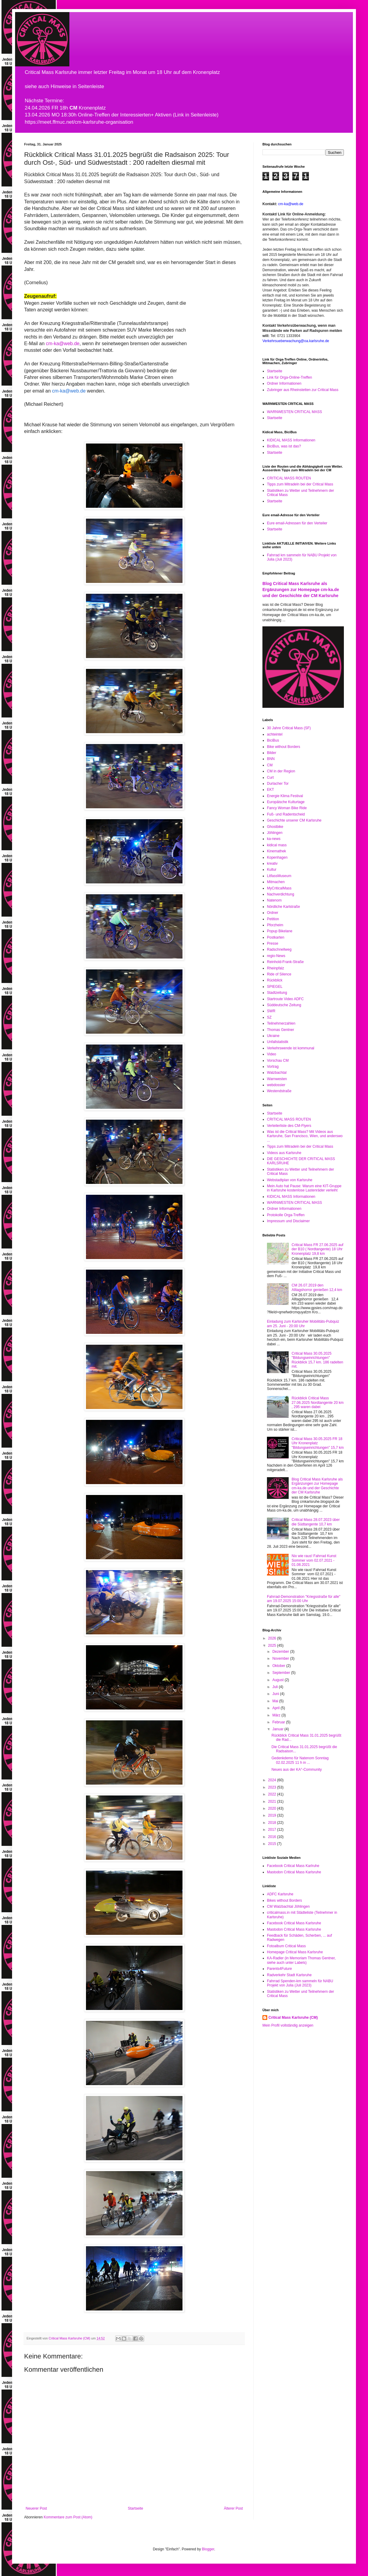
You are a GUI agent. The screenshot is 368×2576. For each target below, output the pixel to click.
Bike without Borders (283, 747)
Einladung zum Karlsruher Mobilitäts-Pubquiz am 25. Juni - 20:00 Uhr (303, 1323)
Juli (275, 1687)
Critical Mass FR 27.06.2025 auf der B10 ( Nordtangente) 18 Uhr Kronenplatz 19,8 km (317, 1249)
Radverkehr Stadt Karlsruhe (289, 1975)
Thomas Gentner (280, 1030)
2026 (272, 1638)
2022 (272, 1794)
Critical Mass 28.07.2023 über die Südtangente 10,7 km (316, 1522)
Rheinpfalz (275, 968)
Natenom (274, 900)
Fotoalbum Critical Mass (286, 1946)
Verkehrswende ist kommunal (290, 1048)
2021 (272, 1801)
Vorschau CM (278, 1060)
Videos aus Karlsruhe (284, 1153)
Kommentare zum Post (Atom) (68, 2517)
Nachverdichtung (280, 894)
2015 (272, 1844)
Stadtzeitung (277, 993)
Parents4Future (279, 1969)
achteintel (274, 734)
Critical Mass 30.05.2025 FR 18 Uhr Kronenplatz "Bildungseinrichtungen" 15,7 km (318, 1443)
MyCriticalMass (279, 888)
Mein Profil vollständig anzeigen (287, 2025)
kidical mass (277, 845)
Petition (273, 919)
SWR (271, 1011)
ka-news (274, 839)
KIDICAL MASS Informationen (291, 440)
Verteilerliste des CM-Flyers (289, 1126)
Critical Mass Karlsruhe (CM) (293, 2017)
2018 (272, 1823)
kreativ (272, 863)
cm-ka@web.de (62, 343)
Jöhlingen (274, 833)
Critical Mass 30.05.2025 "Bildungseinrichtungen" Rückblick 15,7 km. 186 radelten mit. (317, 1360)
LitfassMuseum (279, 876)
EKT (270, 789)
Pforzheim (275, 925)
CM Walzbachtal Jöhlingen (288, 1906)
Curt (270, 777)
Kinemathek (276, 851)
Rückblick (274, 980)
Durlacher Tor (278, 783)
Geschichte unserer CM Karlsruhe (294, 820)
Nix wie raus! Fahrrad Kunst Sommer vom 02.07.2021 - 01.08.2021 (314, 1560)
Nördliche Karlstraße (283, 907)
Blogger (208, 2549)
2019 (272, 1815)
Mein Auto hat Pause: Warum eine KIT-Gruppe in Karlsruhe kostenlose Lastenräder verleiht (304, 1188)
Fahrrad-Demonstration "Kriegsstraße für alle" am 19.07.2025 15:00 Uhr (303, 1599)
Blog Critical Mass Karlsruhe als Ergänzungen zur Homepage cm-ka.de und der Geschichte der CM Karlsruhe (300, 589)
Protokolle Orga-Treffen (286, 1215)
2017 (272, 1829)
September (281, 1673)
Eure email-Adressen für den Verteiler (297, 523)
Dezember (281, 1651)
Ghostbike (275, 827)
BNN (270, 759)
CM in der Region (281, 771)
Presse (272, 943)
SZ (269, 1017)
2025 (272, 1645)
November (281, 1658)
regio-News (276, 956)
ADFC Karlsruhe (280, 1894)
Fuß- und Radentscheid (286, 814)
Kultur (271, 869)
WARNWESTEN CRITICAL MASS (294, 412)
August (278, 1680)
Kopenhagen (277, 857)
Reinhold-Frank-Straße (285, 962)
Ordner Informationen (284, 383)
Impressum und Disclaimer (288, 1221)
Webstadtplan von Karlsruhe (289, 1180)
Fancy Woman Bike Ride (287, 808)
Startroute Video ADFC (285, 999)
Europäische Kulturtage (286, 802)
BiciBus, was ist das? (284, 446)
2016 (272, 1837)
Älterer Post (233, 2508)
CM (270, 765)
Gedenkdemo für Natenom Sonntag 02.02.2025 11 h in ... (299, 1760)
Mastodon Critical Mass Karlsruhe (294, 1872)
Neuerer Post (36, 2508)
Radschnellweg (279, 949)
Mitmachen (276, 882)
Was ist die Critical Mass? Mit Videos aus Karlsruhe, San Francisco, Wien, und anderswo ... (305, 1136)
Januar (278, 1729)
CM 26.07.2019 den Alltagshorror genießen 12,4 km (317, 1287)
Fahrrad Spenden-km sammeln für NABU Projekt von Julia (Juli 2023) (300, 1983)
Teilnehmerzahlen (281, 1023)
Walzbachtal (277, 1072)
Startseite (135, 2508)
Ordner (272, 913)
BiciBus (273, 740)
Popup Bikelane (279, 931)
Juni (276, 1694)
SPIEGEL (274, 986)
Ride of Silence (279, 974)
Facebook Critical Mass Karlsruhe (294, 1923)
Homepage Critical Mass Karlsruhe (295, 1952)
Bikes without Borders (284, 1900)
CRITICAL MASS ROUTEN (289, 478)
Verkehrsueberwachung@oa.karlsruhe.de (295, 341)
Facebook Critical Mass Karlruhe (293, 1866)
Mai (275, 1701)
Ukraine (273, 1036)
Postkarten (275, 937)
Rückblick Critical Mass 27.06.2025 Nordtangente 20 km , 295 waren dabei (318, 1402)
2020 (272, 1808)
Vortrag (273, 1066)
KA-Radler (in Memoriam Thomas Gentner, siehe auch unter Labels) (301, 1960)
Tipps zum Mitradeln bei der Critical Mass (300, 484)
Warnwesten (277, 1079)
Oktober (279, 1666)
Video (271, 1054)
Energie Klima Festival (285, 796)
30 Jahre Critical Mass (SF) (289, 728)
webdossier (276, 1085)
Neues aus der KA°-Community (296, 1769)
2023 (272, 1787)
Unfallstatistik (277, 1042)
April (276, 1708)
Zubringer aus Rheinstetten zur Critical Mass (302, 390)
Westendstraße (279, 1091)
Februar (279, 1722)
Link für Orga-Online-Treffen (289, 377)
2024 (272, 1780)
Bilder (271, 753)
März (276, 1715)
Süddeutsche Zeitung (284, 1005)
